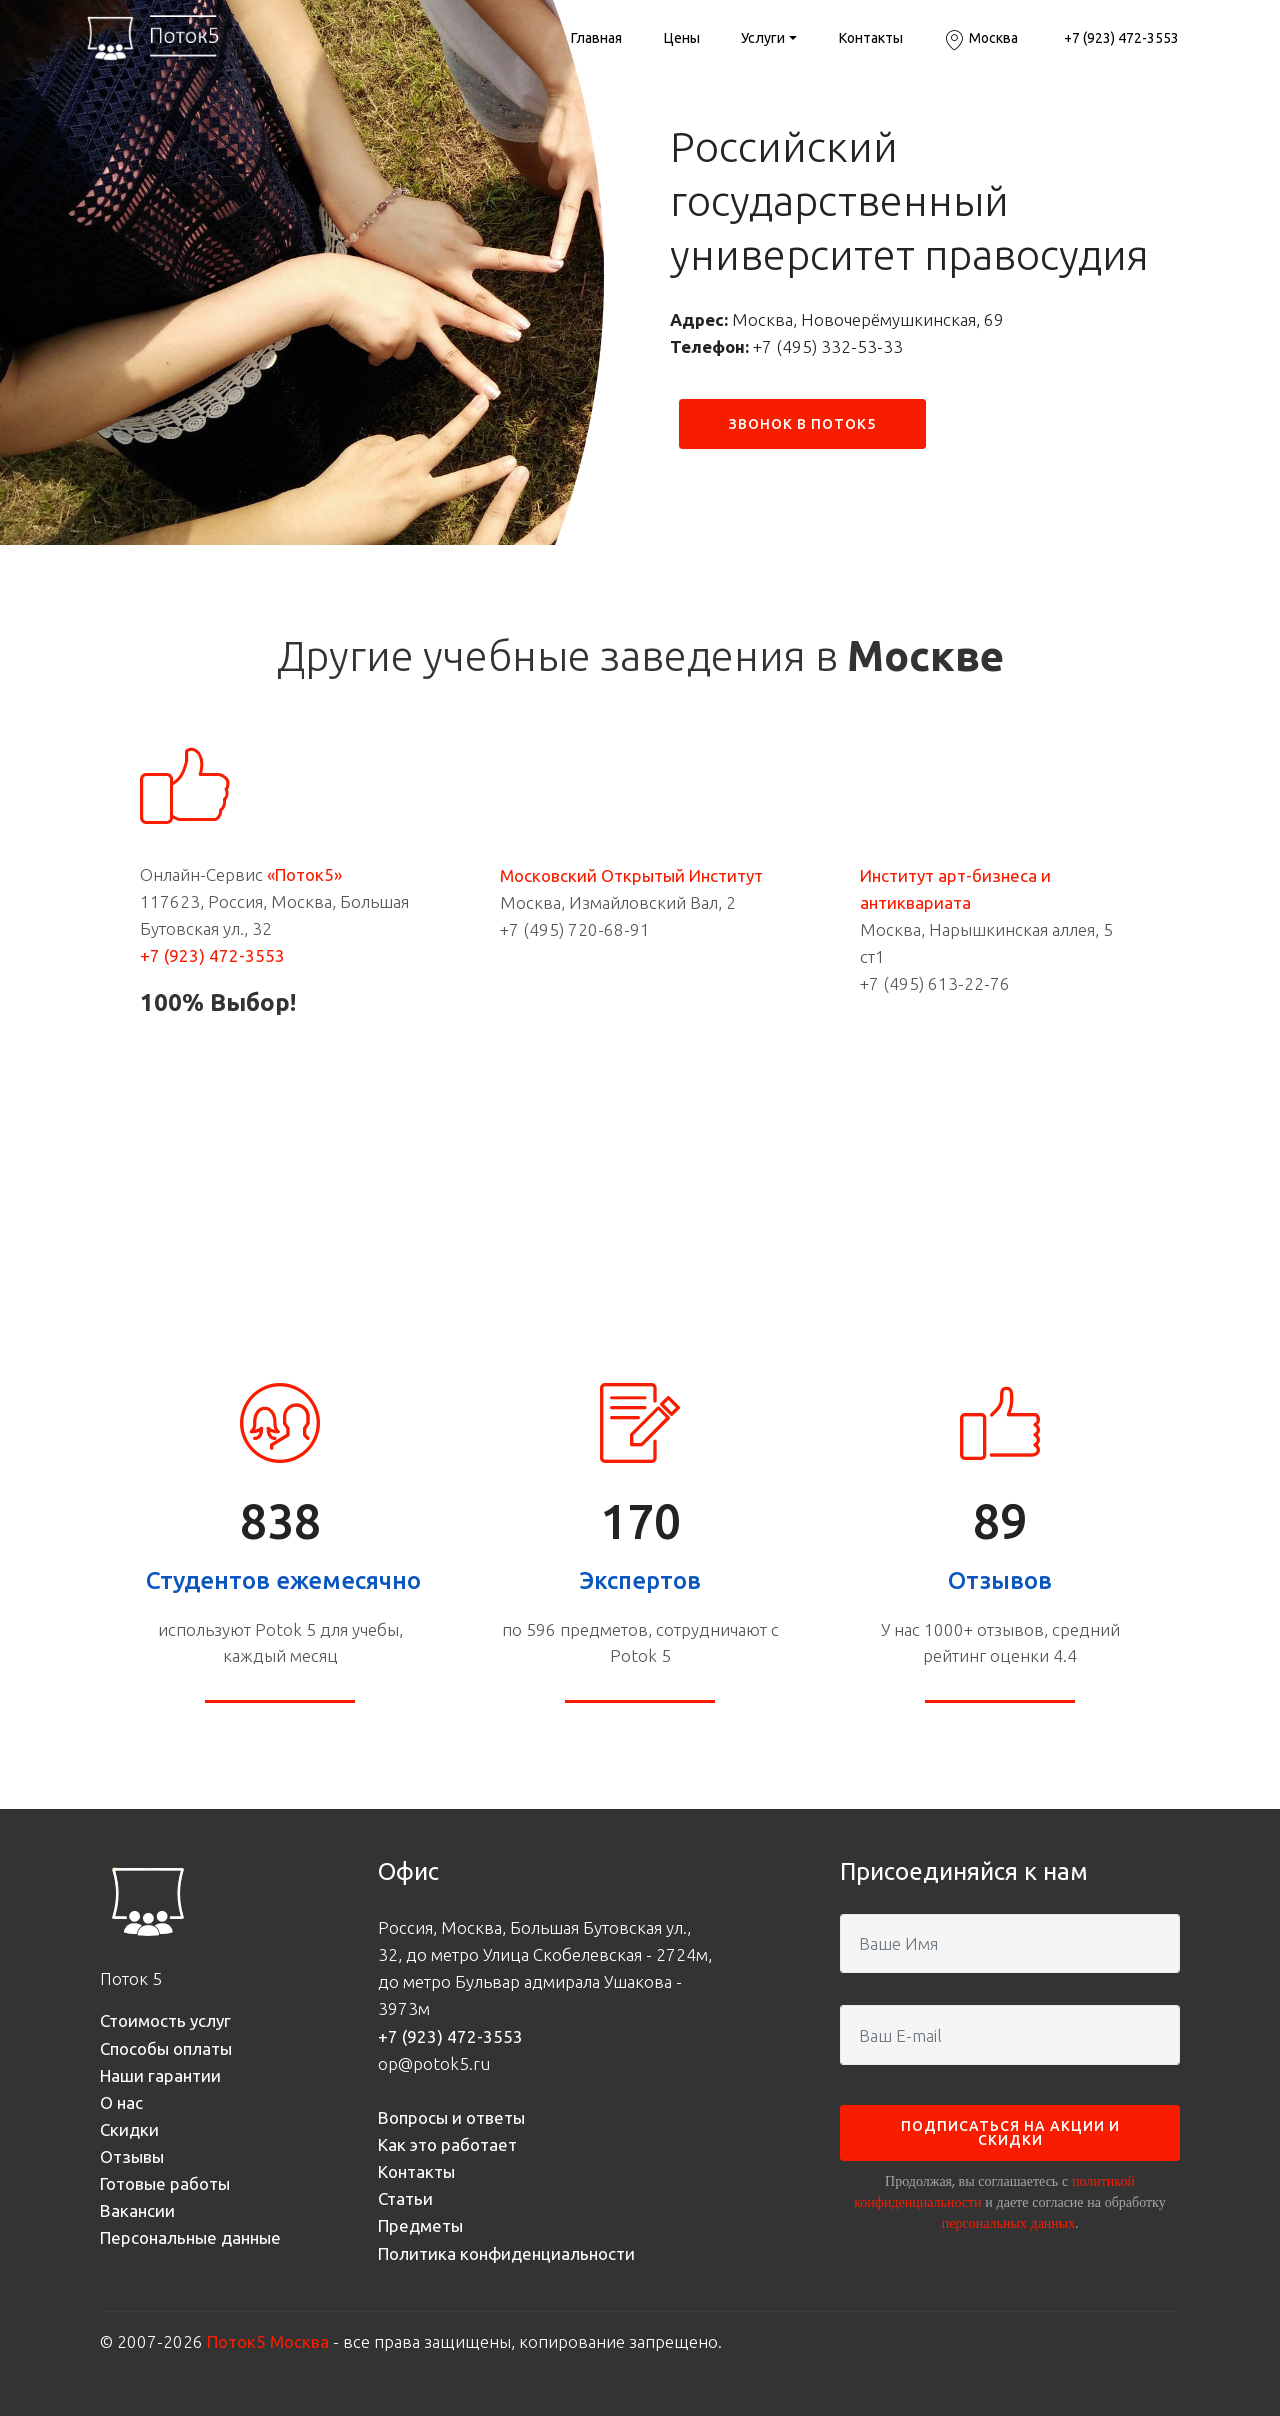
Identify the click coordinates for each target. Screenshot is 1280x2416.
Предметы (420, 2225)
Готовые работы (165, 2183)
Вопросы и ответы (451, 2117)
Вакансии (137, 2210)
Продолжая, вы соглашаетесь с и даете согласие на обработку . (1009, 2202)
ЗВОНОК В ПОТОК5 (802, 424)
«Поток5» (304, 874)
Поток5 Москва (268, 2341)
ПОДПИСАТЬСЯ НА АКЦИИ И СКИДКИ (1010, 2133)
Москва (981, 40)
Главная (596, 38)
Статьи (405, 2198)
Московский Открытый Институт (631, 875)
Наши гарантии (160, 2075)
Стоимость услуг (165, 2020)
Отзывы (132, 2156)
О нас (121, 2102)
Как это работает (447, 2144)
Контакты (871, 38)
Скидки (129, 2129)
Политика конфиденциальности (506, 2253)
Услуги (763, 38)
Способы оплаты (166, 2048)
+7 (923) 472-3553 (1120, 39)
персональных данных (1008, 2223)
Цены (682, 38)
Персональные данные (190, 2237)
